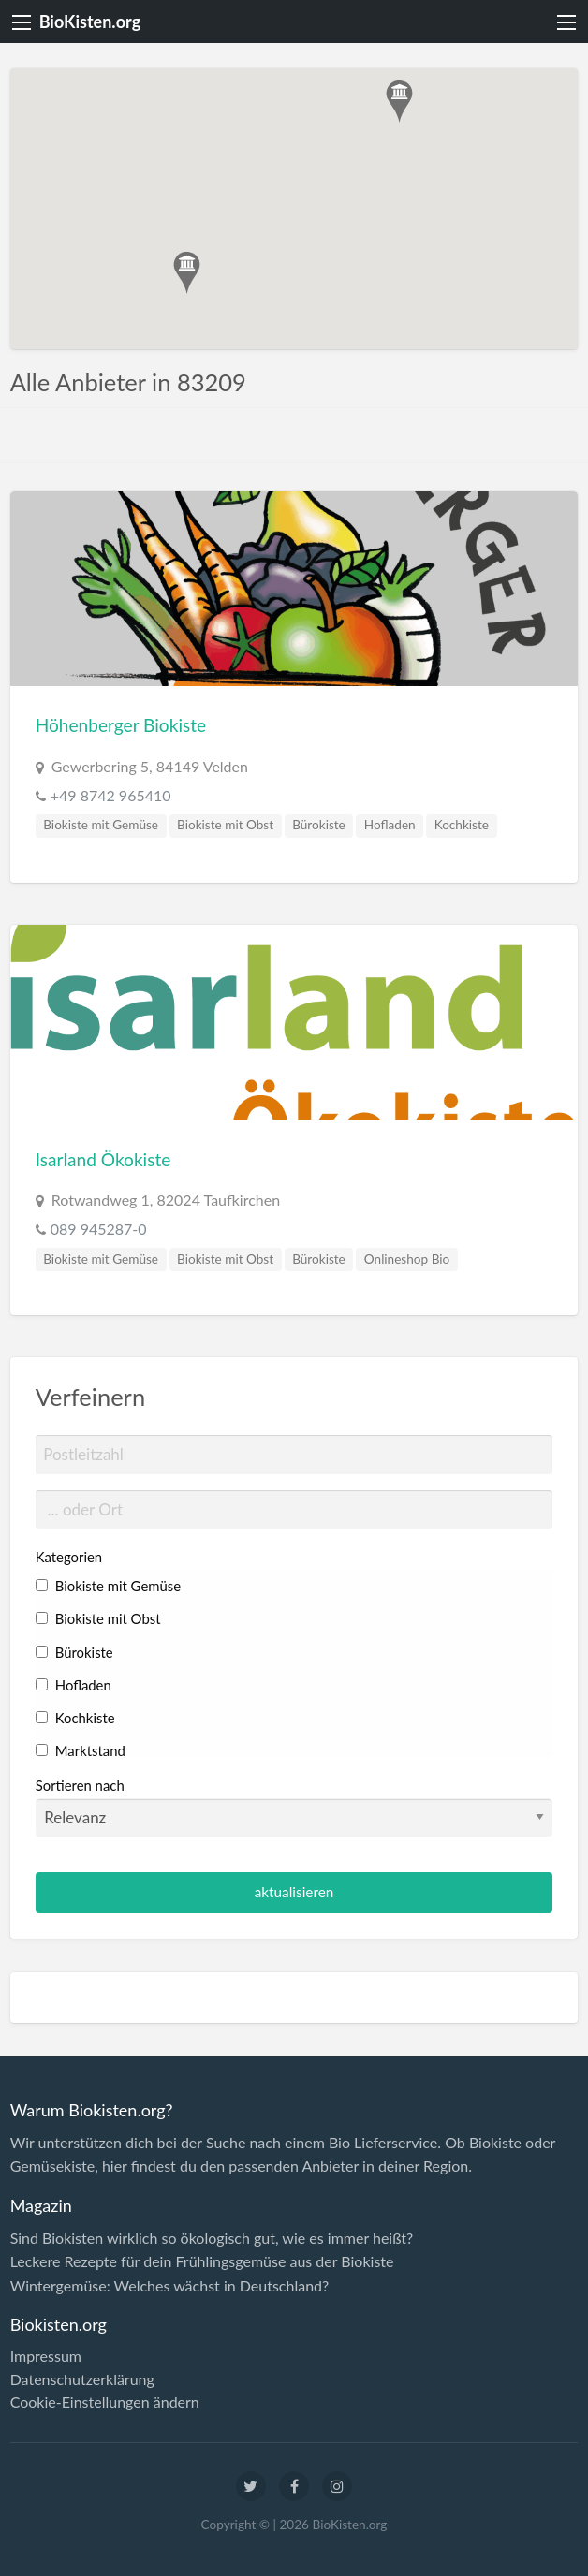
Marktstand (80, 1750)
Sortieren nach (294, 1807)
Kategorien (69, 1556)
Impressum (45, 2356)
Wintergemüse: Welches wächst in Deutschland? (170, 2285)
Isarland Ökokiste (103, 1159)
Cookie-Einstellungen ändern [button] (104, 2401)
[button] (399, 101)
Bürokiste (318, 824)
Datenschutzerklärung (82, 2379)
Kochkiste (461, 824)
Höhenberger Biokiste (121, 725)
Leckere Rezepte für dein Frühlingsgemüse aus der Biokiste (202, 2261)
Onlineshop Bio (406, 1258)
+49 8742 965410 (111, 795)
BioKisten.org (90, 21)
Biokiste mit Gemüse (100, 824)
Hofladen (390, 824)
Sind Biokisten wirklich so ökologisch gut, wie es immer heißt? (212, 2238)
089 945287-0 (99, 1228)
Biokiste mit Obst (225, 824)
